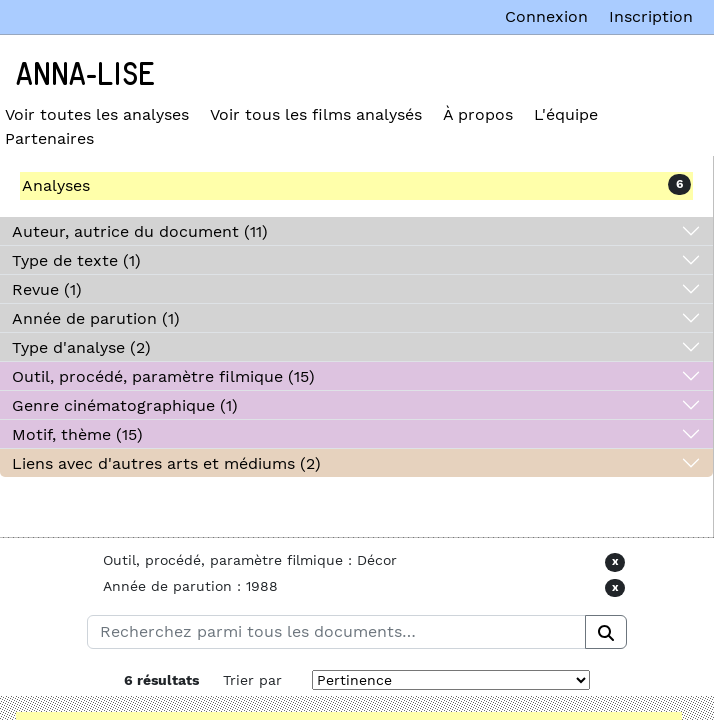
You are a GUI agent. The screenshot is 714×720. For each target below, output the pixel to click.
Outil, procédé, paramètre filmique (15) (163, 376)
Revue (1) (47, 289)
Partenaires (49, 138)
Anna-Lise (85, 75)
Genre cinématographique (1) (125, 405)
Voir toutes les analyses (97, 114)
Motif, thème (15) (77, 434)
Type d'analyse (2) (81, 347)
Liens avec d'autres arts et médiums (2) (166, 463)
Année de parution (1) (96, 318)
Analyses (56, 185)
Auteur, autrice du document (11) (140, 231)
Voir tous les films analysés (316, 114)
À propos (478, 114)
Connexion (546, 16)
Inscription (651, 16)
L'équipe (566, 114)
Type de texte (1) (76, 260)
